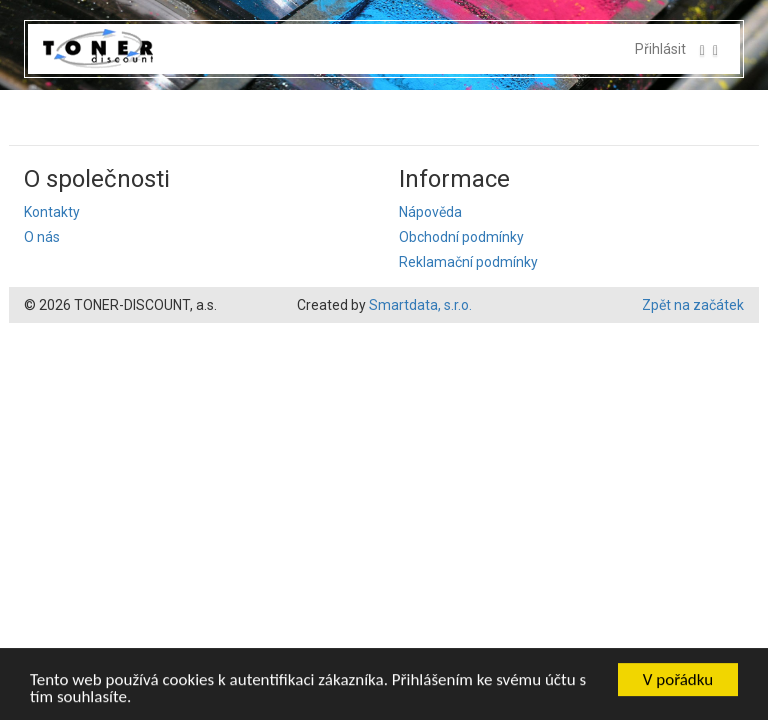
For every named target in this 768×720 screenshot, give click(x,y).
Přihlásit (660, 49)
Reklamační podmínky (468, 262)
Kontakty (52, 212)
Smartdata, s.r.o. (420, 305)
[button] (709, 49)
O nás (42, 237)
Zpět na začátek (693, 305)
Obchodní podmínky (461, 237)
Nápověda (430, 212)
